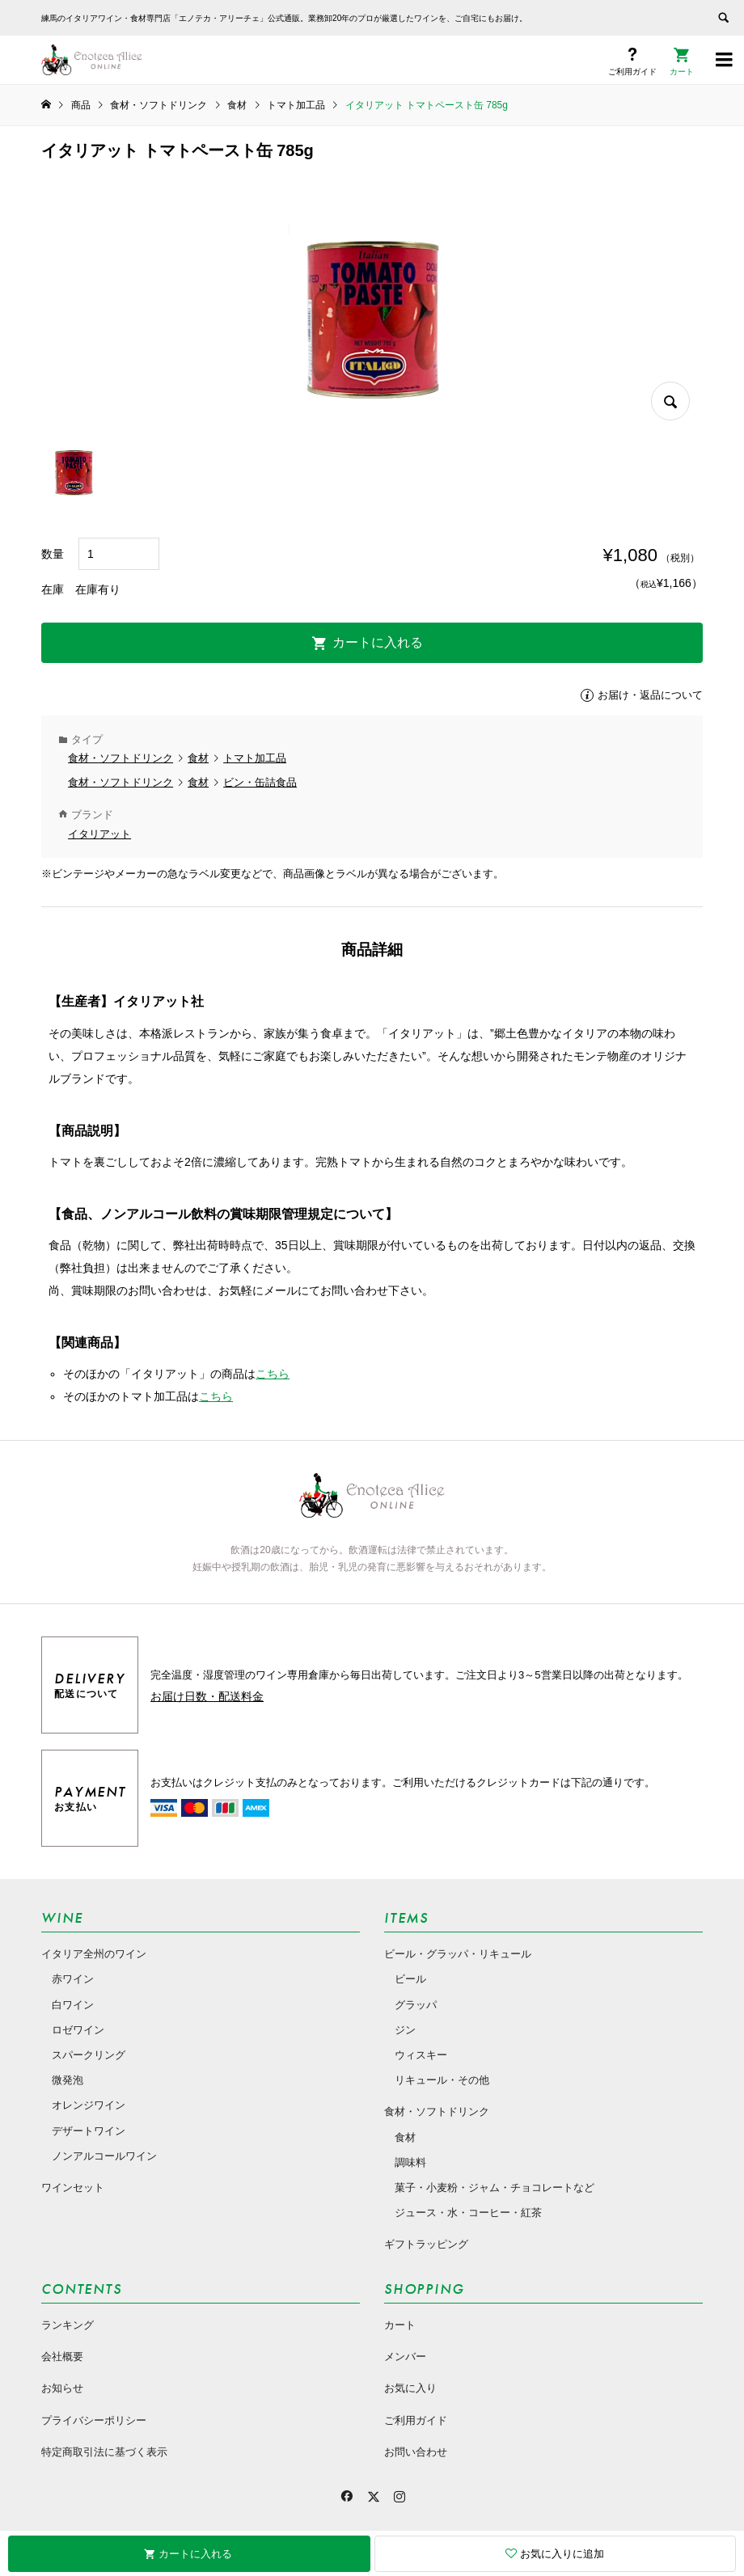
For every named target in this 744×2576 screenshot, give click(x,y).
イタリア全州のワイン (93, 1954)
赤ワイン (73, 1979)
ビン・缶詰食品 (260, 782)
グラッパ (416, 2005)
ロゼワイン (78, 2030)
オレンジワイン (88, 2105)
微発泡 (67, 2080)
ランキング (67, 2325)
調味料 (410, 2162)
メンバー (405, 2356)
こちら (273, 1373)
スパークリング (88, 2055)
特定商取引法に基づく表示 (104, 2452)
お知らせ (62, 2388)
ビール (410, 1979)
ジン (405, 2030)
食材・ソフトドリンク (120, 758)
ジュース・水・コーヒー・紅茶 (468, 2212)
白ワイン (73, 2005)
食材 (198, 758)
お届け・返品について (650, 695)
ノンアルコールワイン (104, 2156)
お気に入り (410, 2388)
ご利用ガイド (415, 2420)
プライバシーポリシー (93, 2420)
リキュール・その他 (442, 2080)
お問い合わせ (415, 2452)
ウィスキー (421, 2055)
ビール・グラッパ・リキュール (457, 1954)
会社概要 (62, 2356)
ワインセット (72, 2187)
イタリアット (99, 834)
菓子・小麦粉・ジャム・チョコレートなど (494, 2187)
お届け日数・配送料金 (207, 1696)
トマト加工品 (254, 758)
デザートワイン (88, 2131)
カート (400, 2325)
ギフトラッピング (426, 2244)
